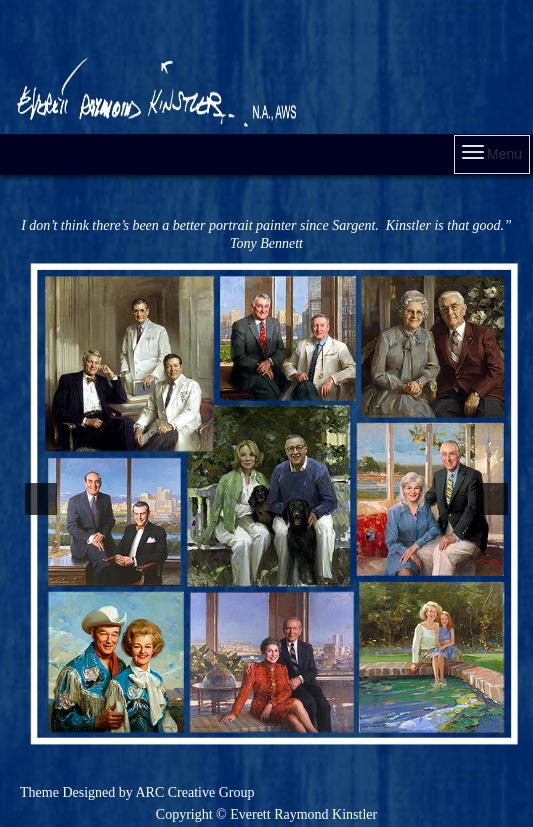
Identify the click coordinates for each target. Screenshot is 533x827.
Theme (39, 792)
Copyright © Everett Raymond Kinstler (266, 814)
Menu (492, 153)
